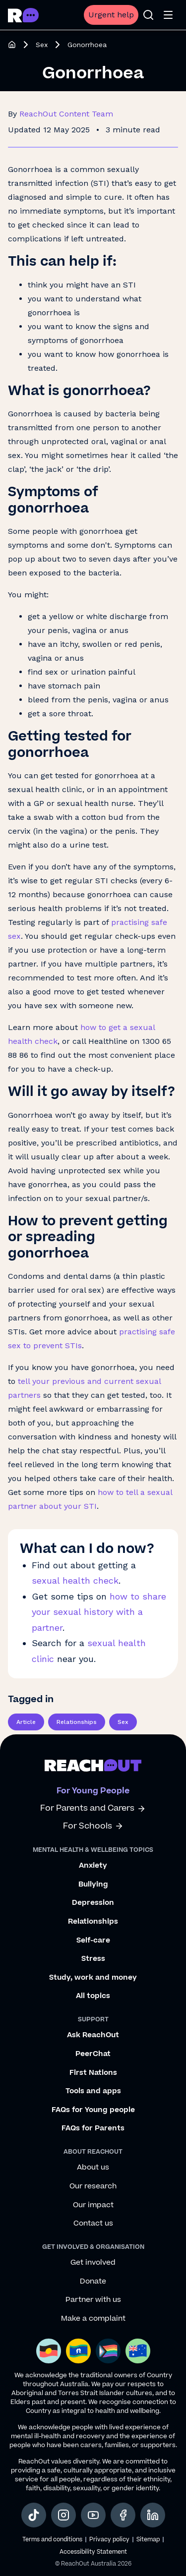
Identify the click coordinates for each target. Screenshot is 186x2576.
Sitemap (148, 2539)
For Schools (93, 1826)
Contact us (93, 2224)
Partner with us (93, 2300)
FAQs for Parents (93, 2128)
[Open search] (148, 15)
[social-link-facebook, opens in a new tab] (123, 2515)
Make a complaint (93, 2319)
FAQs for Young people (93, 2110)
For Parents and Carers (93, 1808)
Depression (93, 1903)
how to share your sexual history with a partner (99, 1612)
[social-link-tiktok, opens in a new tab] (33, 2515)
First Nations (93, 2073)
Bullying (93, 1884)
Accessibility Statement (93, 2552)
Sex (42, 45)
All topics (93, 1996)
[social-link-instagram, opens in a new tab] (63, 2515)
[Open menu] (168, 15)
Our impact (93, 2205)
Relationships (77, 1721)
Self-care (93, 1941)
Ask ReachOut (93, 2035)
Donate (93, 2282)
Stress (93, 1959)
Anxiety (93, 1866)
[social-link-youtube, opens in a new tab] (93, 2515)
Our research (93, 2186)
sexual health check (75, 1580)
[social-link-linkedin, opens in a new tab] (152, 2515)
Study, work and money (93, 1978)
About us (93, 2168)
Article (26, 1721)
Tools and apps (93, 2091)
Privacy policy (109, 2539)
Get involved (93, 2263)
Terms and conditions (52, 2539)
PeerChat (93, 2054)
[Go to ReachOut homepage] (23, 15)
